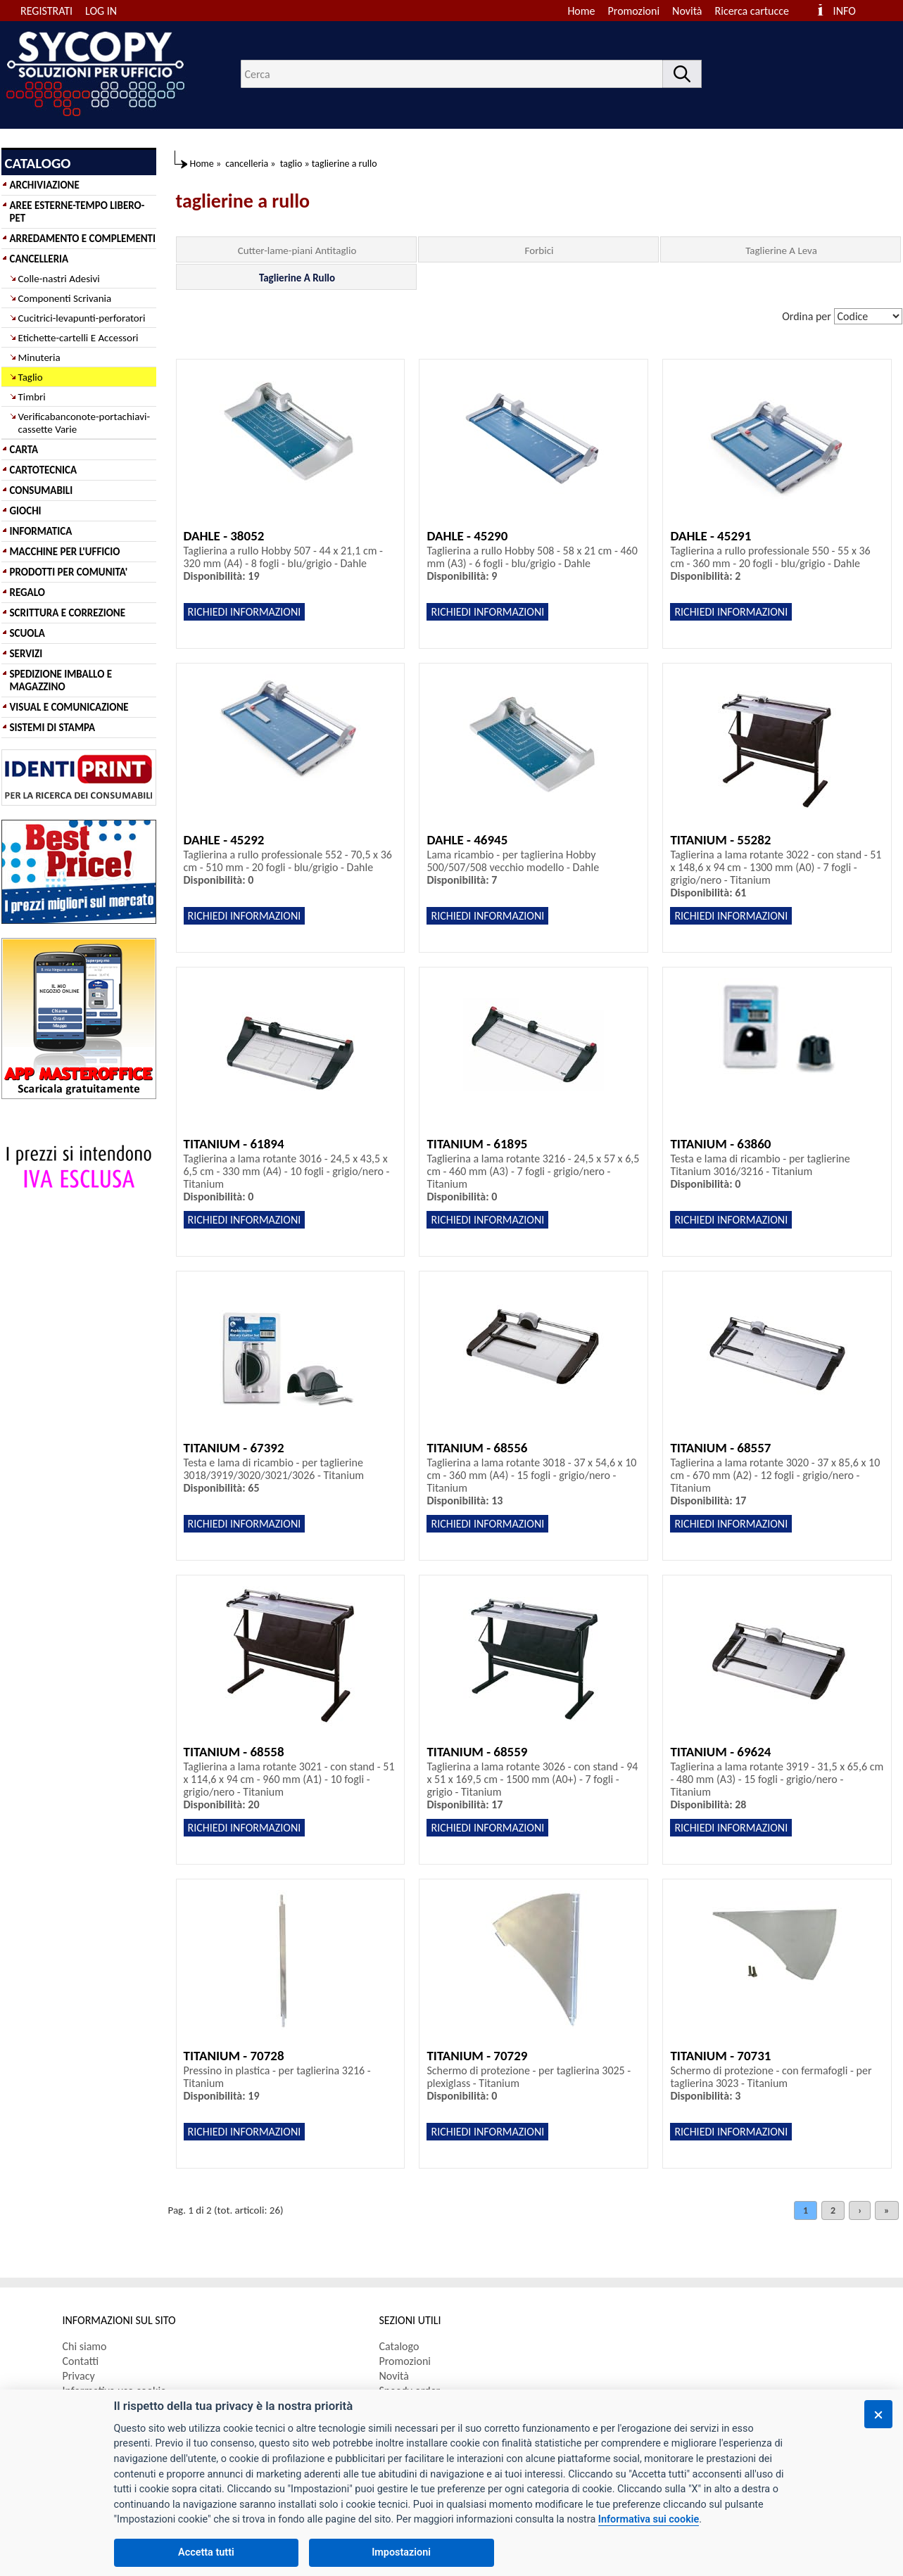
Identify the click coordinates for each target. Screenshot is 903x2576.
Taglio (30, 377)
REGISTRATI (46, 11)
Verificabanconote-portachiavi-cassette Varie (84, 423)
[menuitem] (758, 11)
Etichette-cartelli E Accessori (78, 337)
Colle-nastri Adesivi (59, 278)
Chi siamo (85, 2346)
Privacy (79, 2376)
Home (581, 11)
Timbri (32, 397)
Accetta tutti (206, 2552)
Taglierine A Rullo (297, 278)
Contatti (81, 2361)
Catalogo (399, 2346)
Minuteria (39, 357)
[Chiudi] (878, 2414)
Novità (687, 11)
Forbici (539, 250)
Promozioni (634, 11)
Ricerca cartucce (752, 11)
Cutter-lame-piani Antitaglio (297, 250)
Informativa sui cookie (648, 2519)
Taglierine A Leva (781, 250)
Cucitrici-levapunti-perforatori (82, 318)
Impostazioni (401, 2552)
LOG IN (101, 11)
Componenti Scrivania (65, 298)
